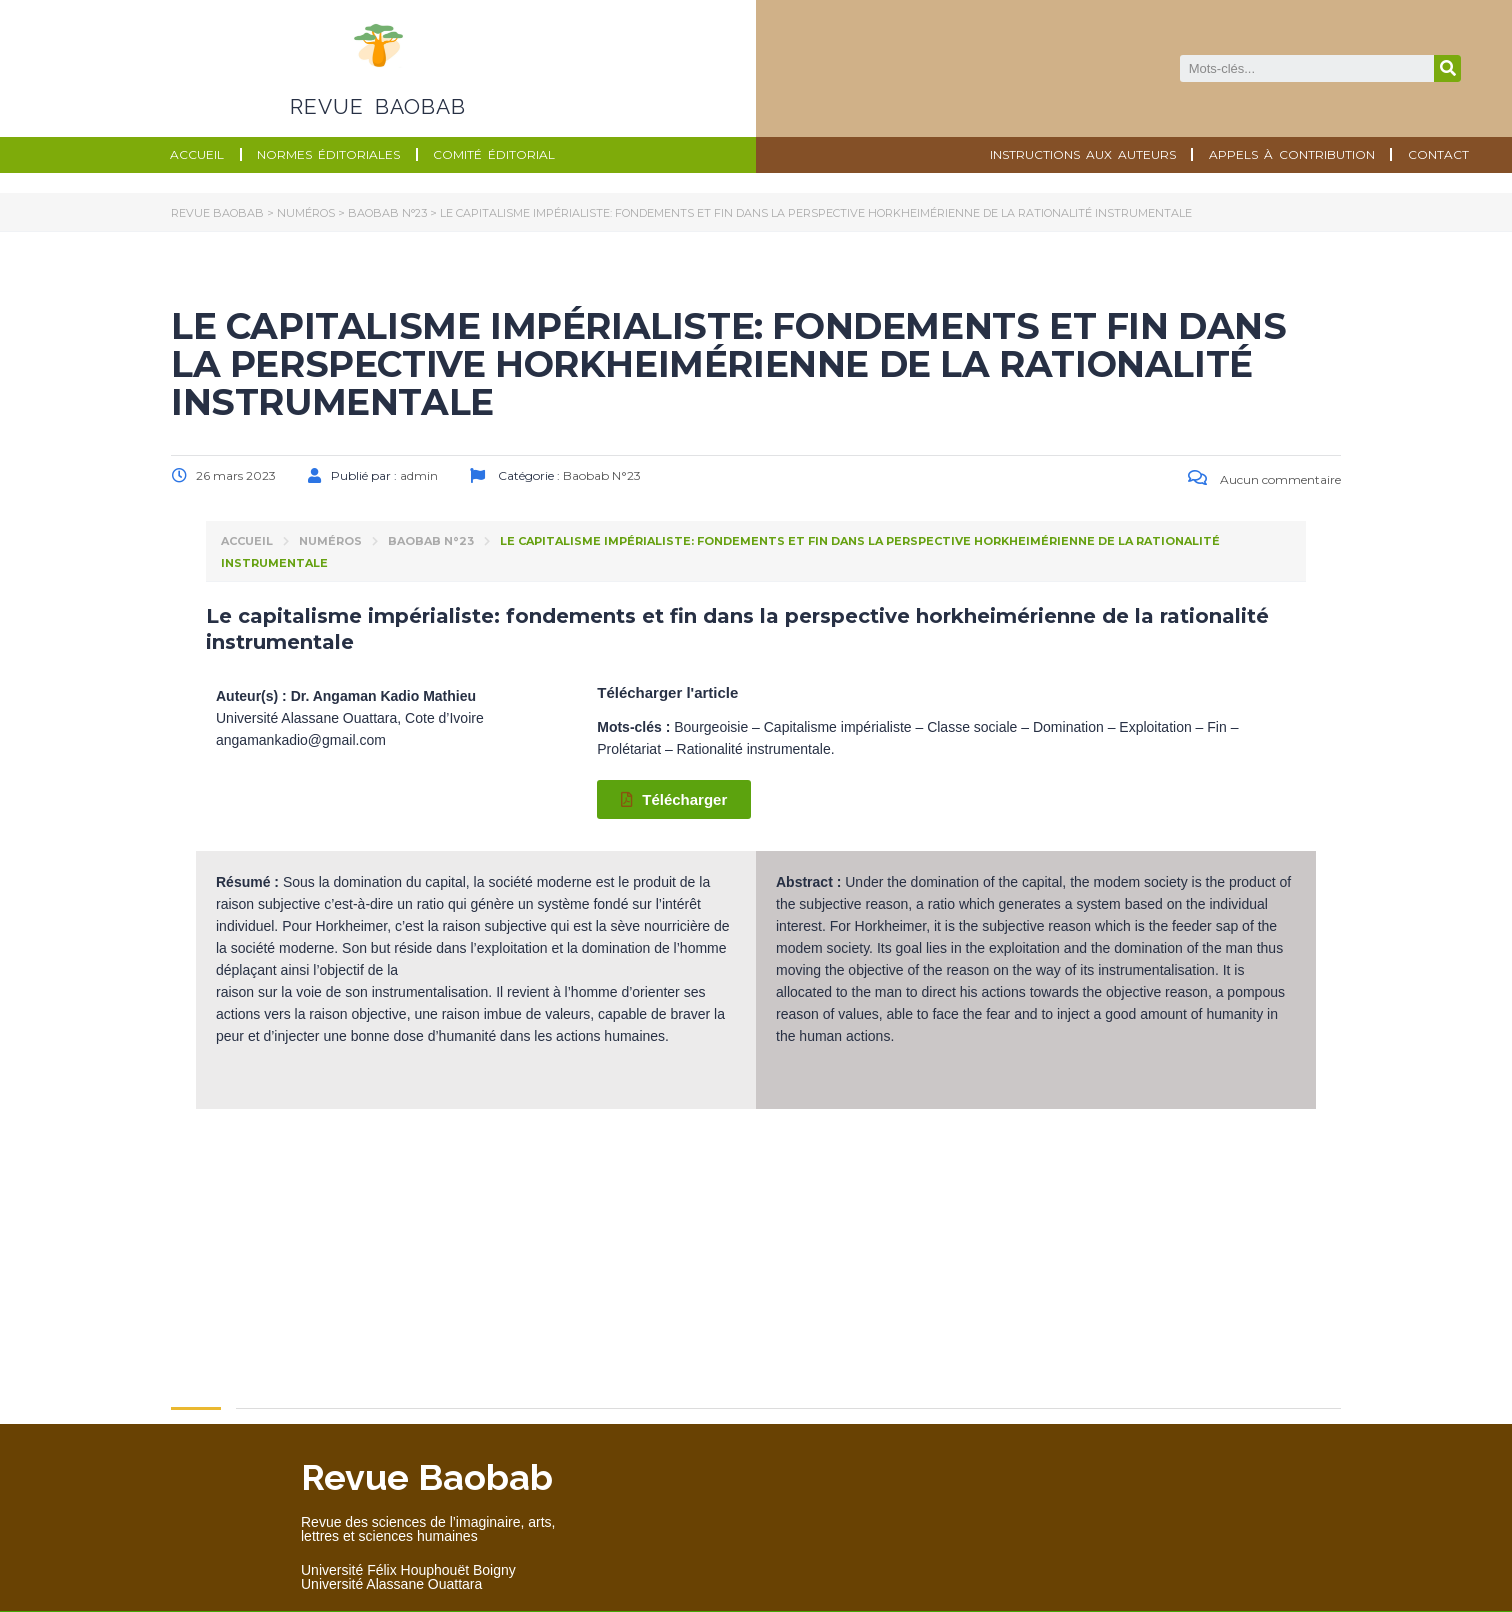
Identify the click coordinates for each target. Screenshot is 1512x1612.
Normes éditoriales (328, 154)
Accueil (197, 154)
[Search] (1447, 68)
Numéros (330, 541)
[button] (674, 799)
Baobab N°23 (431, 541)
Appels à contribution (1292, 154)
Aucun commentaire (1264, 479)
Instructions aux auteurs (1083, 154)
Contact (1438, 154)
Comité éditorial (494, 154)
